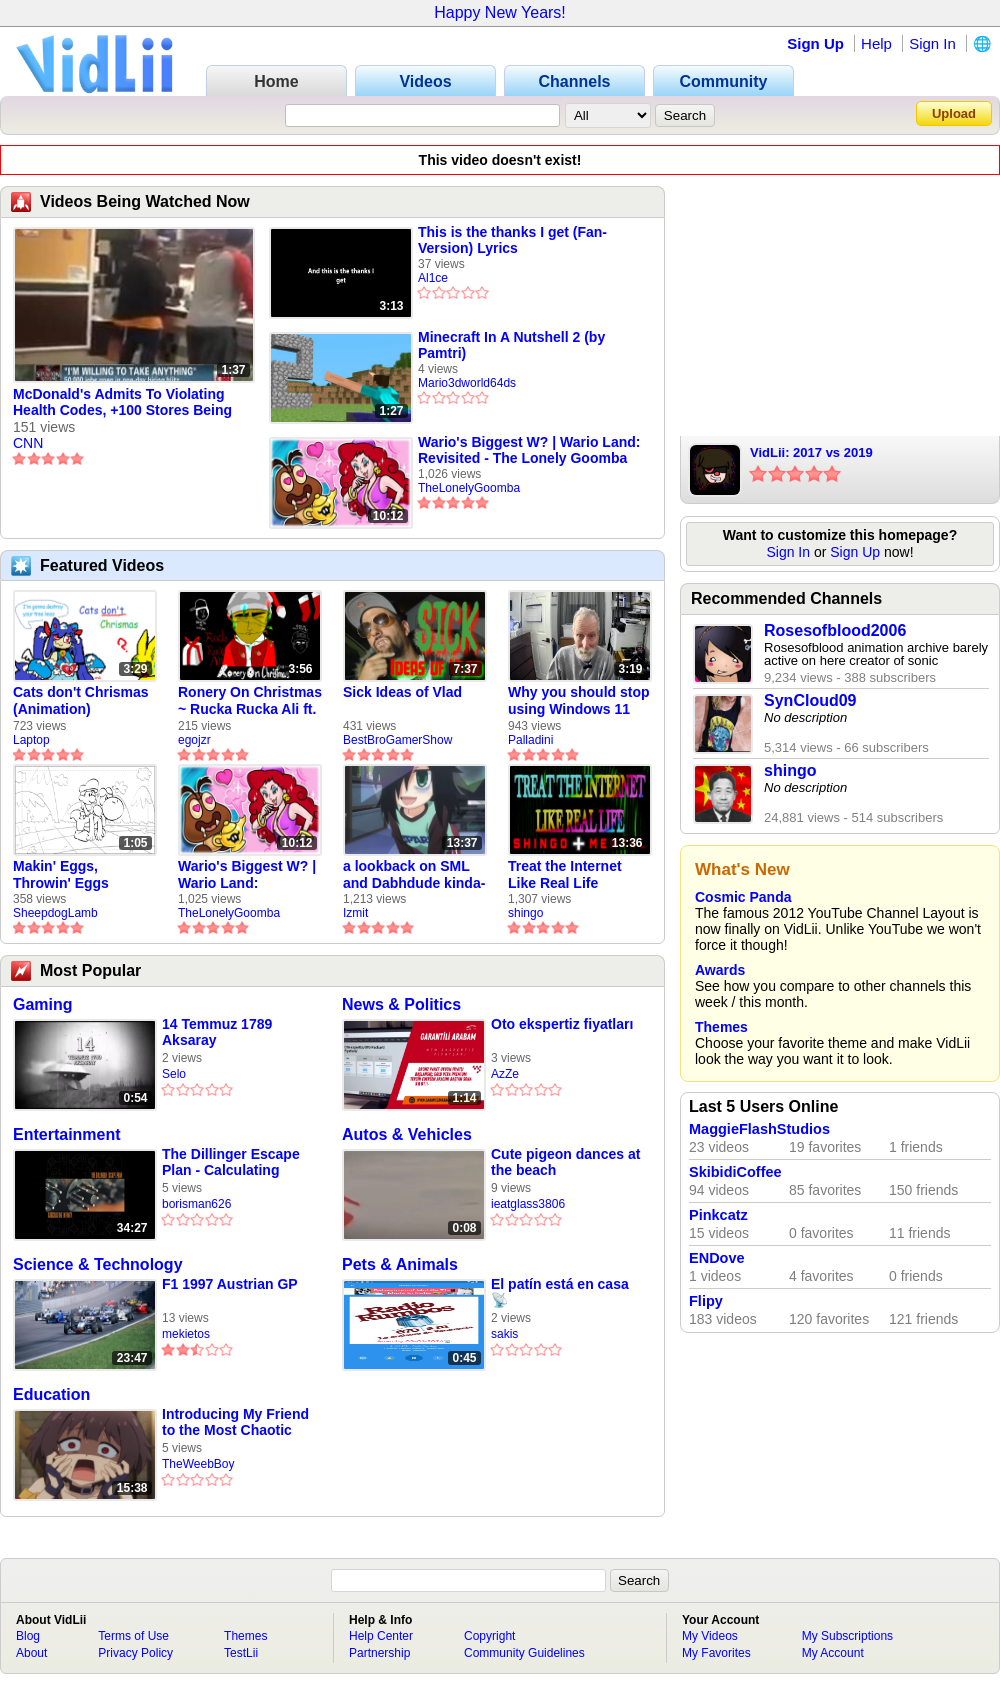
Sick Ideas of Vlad (402, 692)
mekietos (186, 1334)
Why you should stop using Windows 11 (579, 700)
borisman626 (196, 1204)
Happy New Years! (500, 12)
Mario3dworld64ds (467, 383)
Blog (28, 1636)
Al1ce (433, 278)
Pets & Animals (400, 1264)
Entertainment (67, 1134)
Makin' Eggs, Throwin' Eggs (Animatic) (61, 875)
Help (876, 43)
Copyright (489, 1636)
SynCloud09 (810, 700)
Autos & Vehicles (407, 1134)
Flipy (706, 1301)
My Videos (710, 1636)
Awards (720, 970)
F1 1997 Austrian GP (230, 1284)
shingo (525, 913)
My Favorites (716, 1653)
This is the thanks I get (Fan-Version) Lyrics (512, 240)
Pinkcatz (718, 1215)
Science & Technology (98, 1264)
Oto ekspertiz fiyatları (562, 1024)
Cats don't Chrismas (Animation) (81, 700)
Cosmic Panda (743, 897)
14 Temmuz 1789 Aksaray (217, 1032)
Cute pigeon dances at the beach (565, 1162)
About (31, 1653)
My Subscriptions (847, 1636)
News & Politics (401, 1004)
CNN (28, 443)
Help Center (381, 1636)
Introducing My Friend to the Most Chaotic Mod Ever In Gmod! (235, 1422)
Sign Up (815, 43)
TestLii (241, 1653)
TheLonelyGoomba (469, 488)
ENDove (717, 1258)
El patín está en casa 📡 (560, 1292)
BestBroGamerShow (397, 740)
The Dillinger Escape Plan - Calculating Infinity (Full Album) (231, 1162)
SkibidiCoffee (735, 1172)
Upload (954, 113)
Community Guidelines (524, 1653)
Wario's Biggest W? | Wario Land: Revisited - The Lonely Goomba (529, 450)
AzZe (505, 1074)
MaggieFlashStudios (759, 1129)
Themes (721, 1027)
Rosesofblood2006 (835, 630)
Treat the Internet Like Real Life (565, 874)
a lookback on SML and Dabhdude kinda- (414, 874)
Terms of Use (133, 1636)
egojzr (194, 740)
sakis (504, 1334)
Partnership (379, 1653)
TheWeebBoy (198, 1464)
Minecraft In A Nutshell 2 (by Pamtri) (511, 345)
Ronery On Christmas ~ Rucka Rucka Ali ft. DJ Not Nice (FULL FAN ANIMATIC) (250, 701)
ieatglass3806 (528, 1204)
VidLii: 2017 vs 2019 (811, 452)
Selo (174, 1074)
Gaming (43, 1004)
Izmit (355, 913)
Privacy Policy (135, 1653)
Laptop (31, 740)
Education (51, 1394)
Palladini (530, 740)
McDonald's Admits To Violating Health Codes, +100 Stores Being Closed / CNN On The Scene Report (130, 403)
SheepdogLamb (55, 913)
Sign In (932, 43)
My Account (833, 1653)
